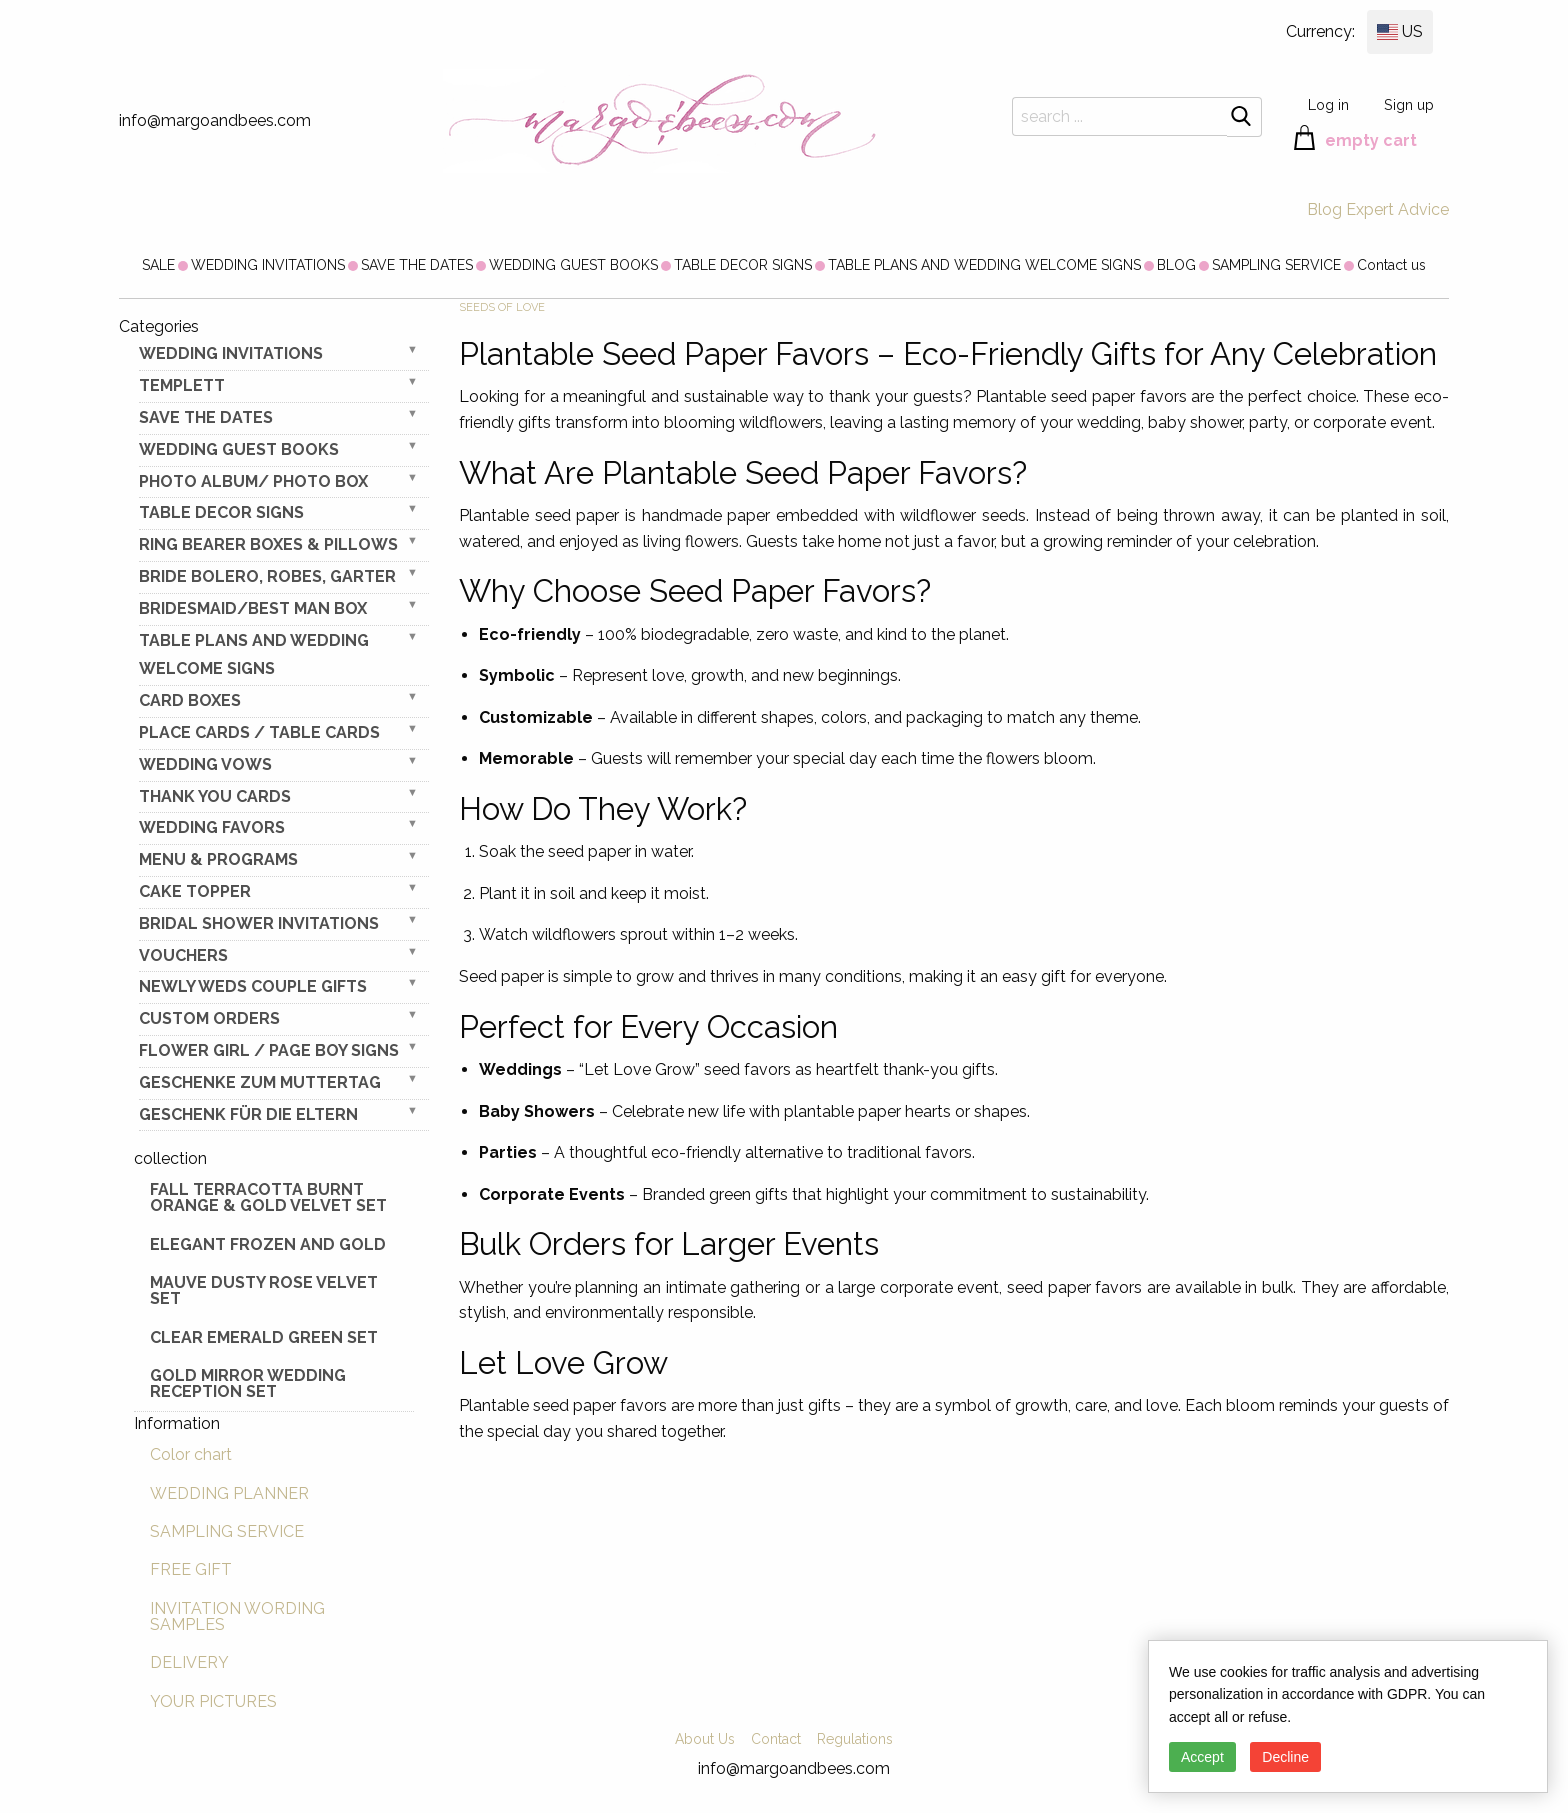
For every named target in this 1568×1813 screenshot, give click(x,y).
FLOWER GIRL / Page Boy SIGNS (269, 1050)
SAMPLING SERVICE (1276, 265)
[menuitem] (158, 265)
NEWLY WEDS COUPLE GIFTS (253, 986)
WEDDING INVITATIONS (268, 265)
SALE (158, 265)
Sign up (1409, 104)
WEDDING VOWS (205, 764)
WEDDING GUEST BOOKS (573, 265)
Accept (1202, 1757)
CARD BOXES (190, 700)
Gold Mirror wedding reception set (248, 1383)
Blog (1324, 209)
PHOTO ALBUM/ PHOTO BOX (253, 481)
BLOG (1176, 265)
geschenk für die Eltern (248, 1114)
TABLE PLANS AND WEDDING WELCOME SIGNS (984, 265)
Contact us (1391, 265)
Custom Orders (209, 1018)
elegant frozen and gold (268, 1244)
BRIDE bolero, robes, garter (267, 576)
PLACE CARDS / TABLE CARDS (259, 732)
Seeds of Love (502, 307)
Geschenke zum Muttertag (260, 1082)
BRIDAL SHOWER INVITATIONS (259, 923)
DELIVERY (189, 1662)
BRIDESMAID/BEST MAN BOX (253, 608)
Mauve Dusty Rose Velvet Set (264, 1290)
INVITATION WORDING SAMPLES (237, 1616)
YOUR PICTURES (213, 1701)
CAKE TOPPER (195, 891)
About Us (705, 1739)
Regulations (855, 1739)
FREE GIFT (191, 1569)
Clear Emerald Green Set (264, 1337)
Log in (1328, 104)
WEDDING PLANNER (229, 1493)
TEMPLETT (182, 385)
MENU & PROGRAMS (218, 859)
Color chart (191, 1454)
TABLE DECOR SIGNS (743, 265)
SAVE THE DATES (417, 265)
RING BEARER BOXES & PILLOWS (268, 544)
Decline (1285, 1757)
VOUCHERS (183, 955)
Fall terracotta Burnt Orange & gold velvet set (268, 1197)
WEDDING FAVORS (212, 827)
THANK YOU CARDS (215, 796)
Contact (776, 1739)
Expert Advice (1397, 209)
